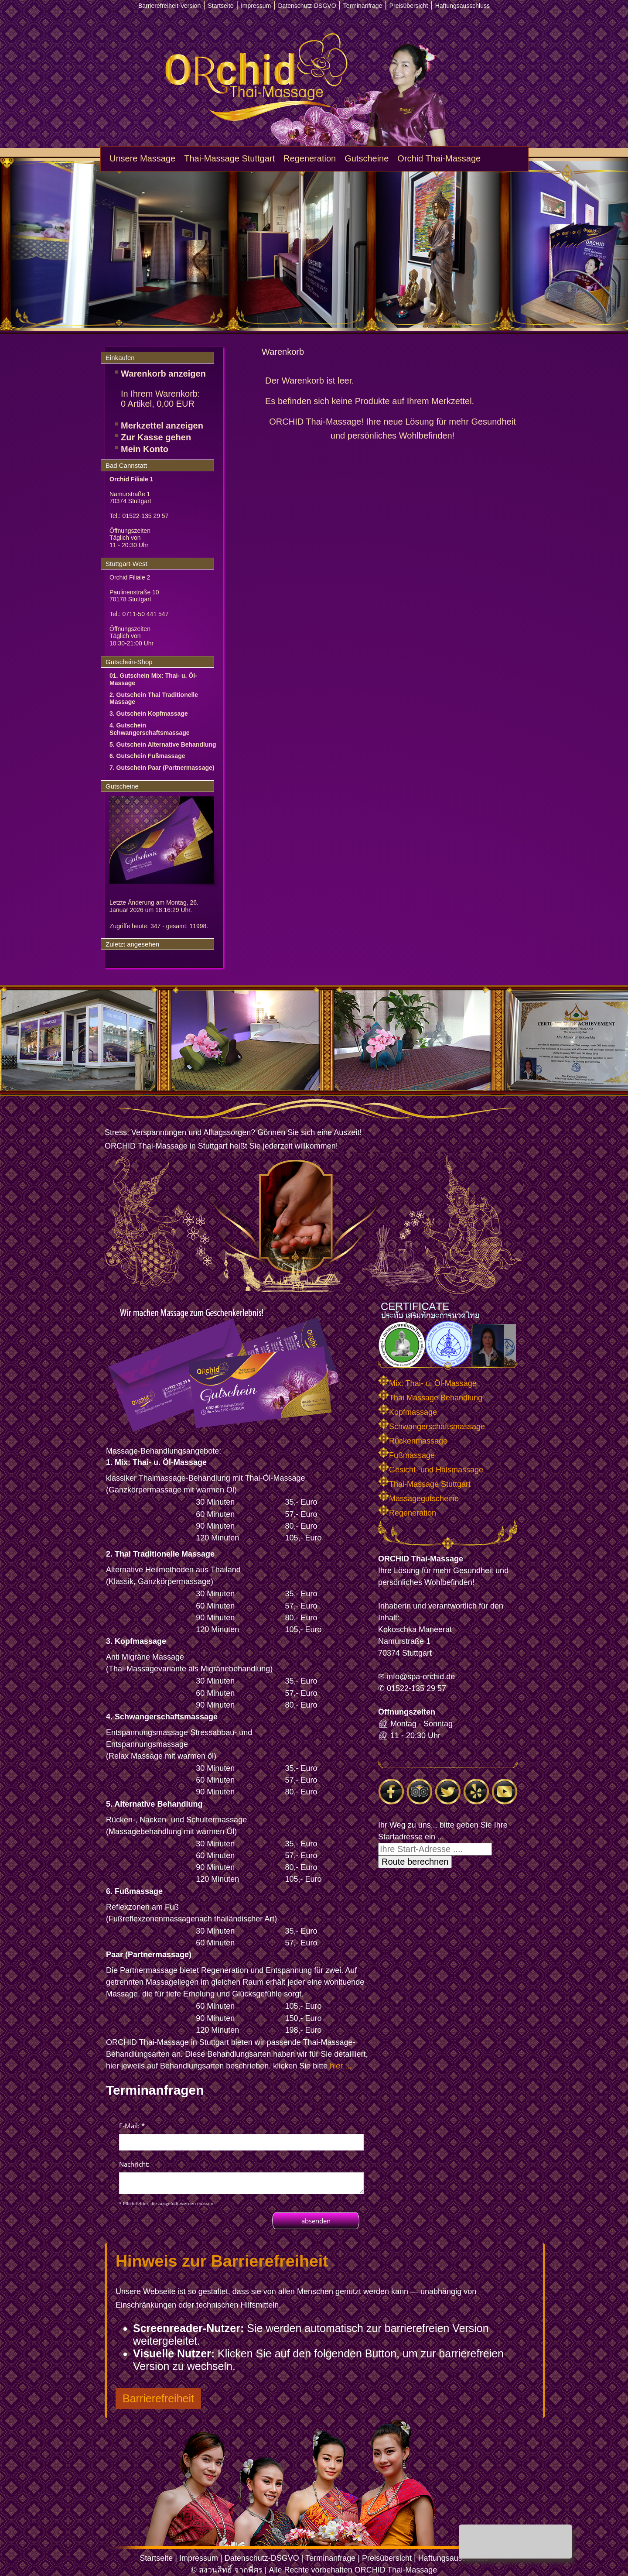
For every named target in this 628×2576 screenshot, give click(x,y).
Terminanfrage (330, 2558)
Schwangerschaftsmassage (431, 1426)
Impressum (198, 2558)
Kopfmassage (407, 1412)
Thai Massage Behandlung (430, 1397)
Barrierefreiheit (158, 2398)
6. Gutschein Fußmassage (147, 755)
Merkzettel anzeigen (162, 425)
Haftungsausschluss (453, 2558)
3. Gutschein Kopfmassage (148, 713)
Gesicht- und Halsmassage (430, 1469)
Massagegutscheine (418, 1498)
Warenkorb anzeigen (163, 373)
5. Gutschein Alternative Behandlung (162, 744)
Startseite (156, 2558)
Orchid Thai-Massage (439, 158)
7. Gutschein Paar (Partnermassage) (161, 767)
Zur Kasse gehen (156, 437)
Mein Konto (144, 449)
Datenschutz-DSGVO (262, 2558)
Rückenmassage (412, 1441)
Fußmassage (406, 1455)
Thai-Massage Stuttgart (229, 158)
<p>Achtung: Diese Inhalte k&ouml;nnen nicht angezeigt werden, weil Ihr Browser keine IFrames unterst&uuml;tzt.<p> (241, 2174)
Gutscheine (367, 158)
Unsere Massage (142, 158)
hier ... (341, 2065)
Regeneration (309, 158)
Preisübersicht (387, 2558)
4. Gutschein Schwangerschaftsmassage (149, 729)
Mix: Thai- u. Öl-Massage (427, 1383)
